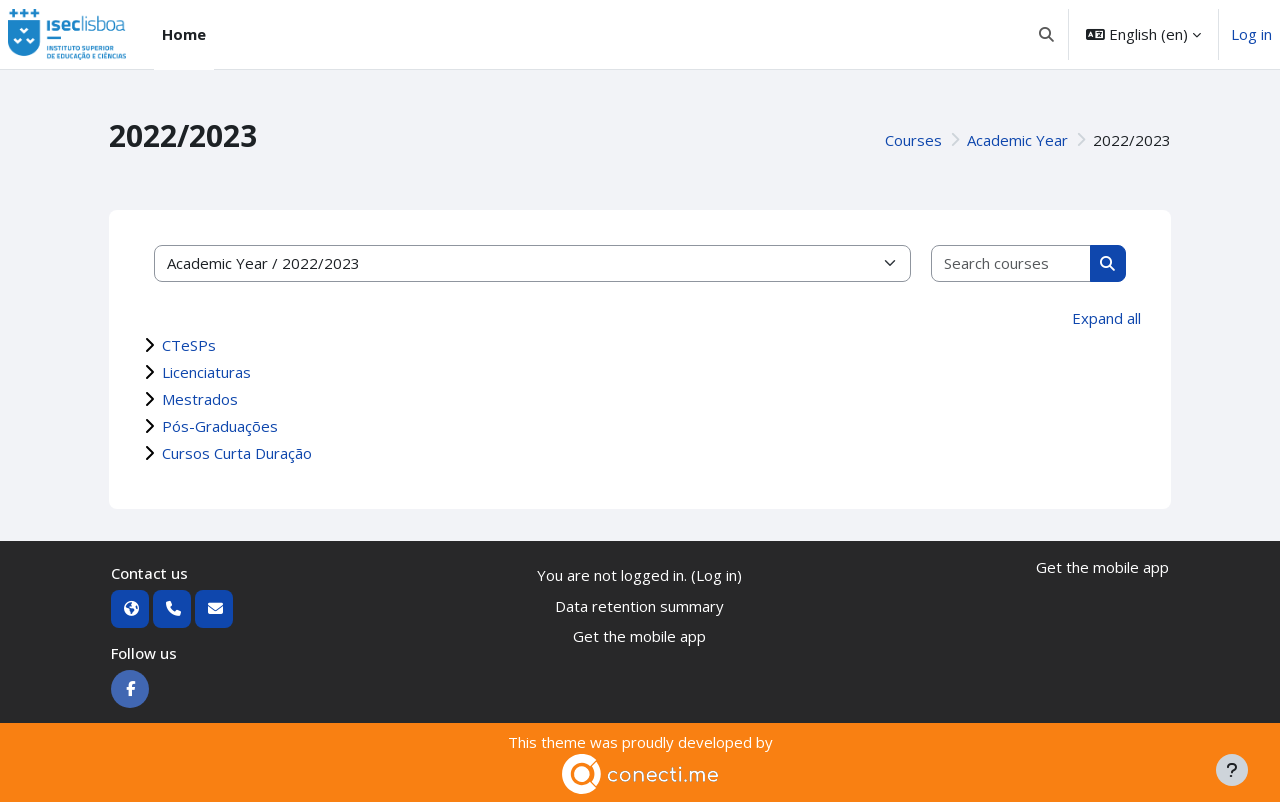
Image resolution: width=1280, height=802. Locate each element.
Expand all (1106, 318)
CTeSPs (189, 345)
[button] (1047, 34)
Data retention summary (639, 606)
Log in (1251, 34)
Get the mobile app (639, 636)
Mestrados (200, 399)
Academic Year (1017, 140)
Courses (913, 140)
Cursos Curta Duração (237, 453)
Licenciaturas (206, 372)
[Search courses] (1011, 263)
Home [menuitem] (184, 34)
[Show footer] (1232, 770)
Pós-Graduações (220, 426)
